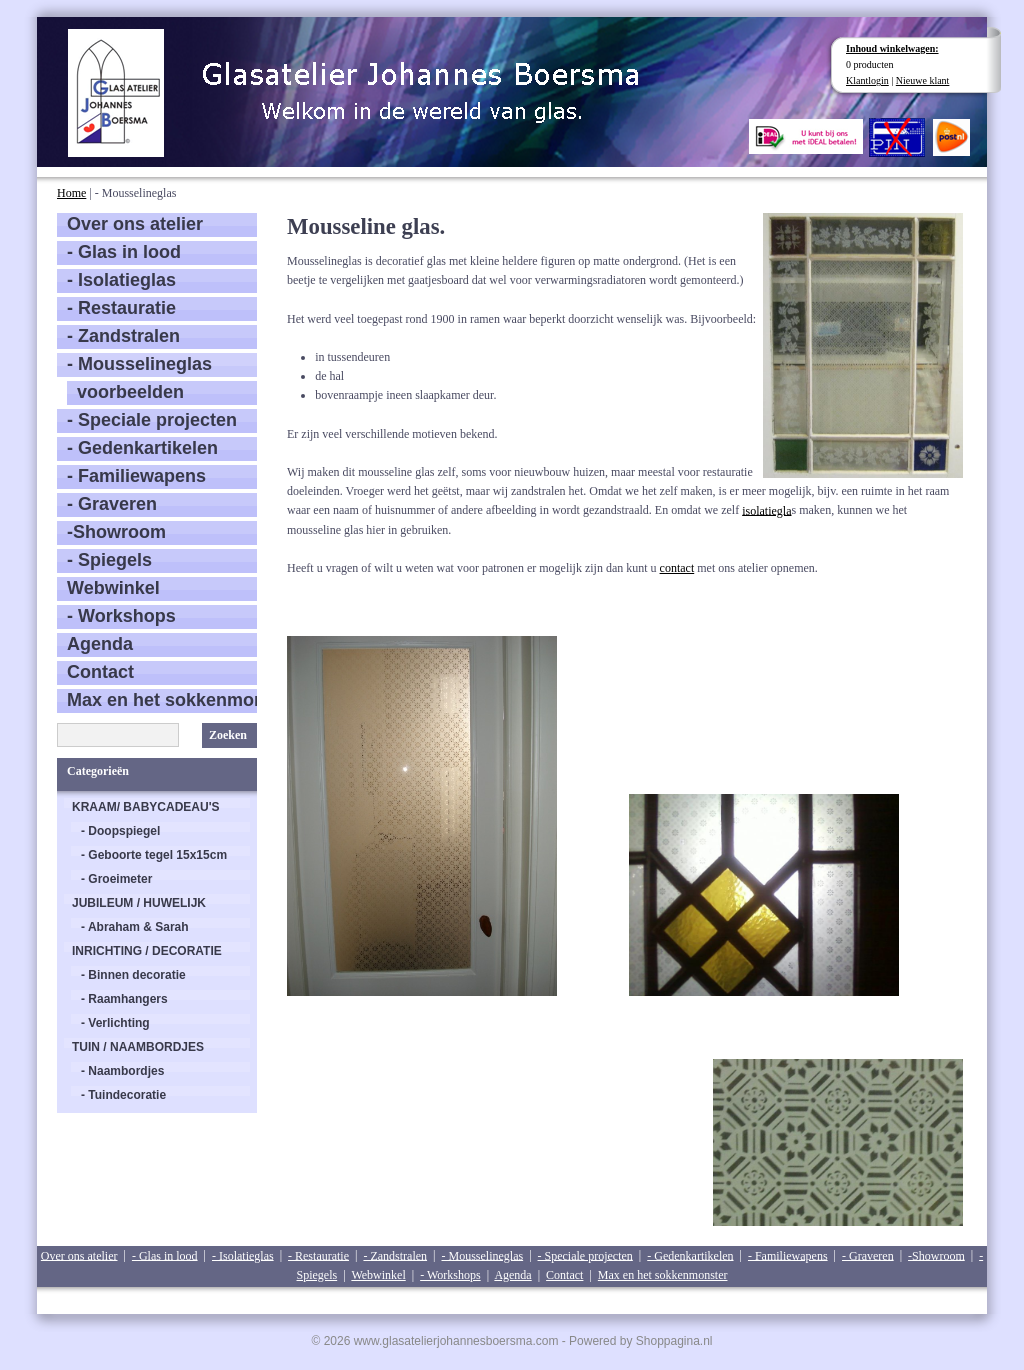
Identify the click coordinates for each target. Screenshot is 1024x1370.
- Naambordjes (122, 1071)
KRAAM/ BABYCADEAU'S (146, 807)
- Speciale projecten (152, 420)
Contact (100, 672)
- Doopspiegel (120, 831)
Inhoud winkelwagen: (892, 48)
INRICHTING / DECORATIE (147, 951)
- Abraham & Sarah (135, 927)
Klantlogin (867, 80)
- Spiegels (109, 560)
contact (677, 568)
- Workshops (121, 616)
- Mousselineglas (139, 364)
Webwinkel (113, 588)
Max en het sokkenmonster (162, 700)
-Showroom (116, 532)
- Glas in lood (124, 252)
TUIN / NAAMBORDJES (138, 1047)
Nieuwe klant (923, 80)
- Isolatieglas (121, 280)
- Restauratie (121, 308)
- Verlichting (115, 1023)
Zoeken (228, 735)
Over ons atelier (135, 224)
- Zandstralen (123, 336)
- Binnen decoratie (133, 975)
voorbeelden (130, 392)
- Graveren (112, 504)
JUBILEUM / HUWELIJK (139, 903)
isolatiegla (766, 510)
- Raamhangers (124, 999)
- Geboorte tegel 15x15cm (154, 855)
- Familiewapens (136, 476)
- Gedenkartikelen (142, 448)
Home (71, 193)
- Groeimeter (116, 879)
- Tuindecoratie (123, 1095)
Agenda (100, 644)
